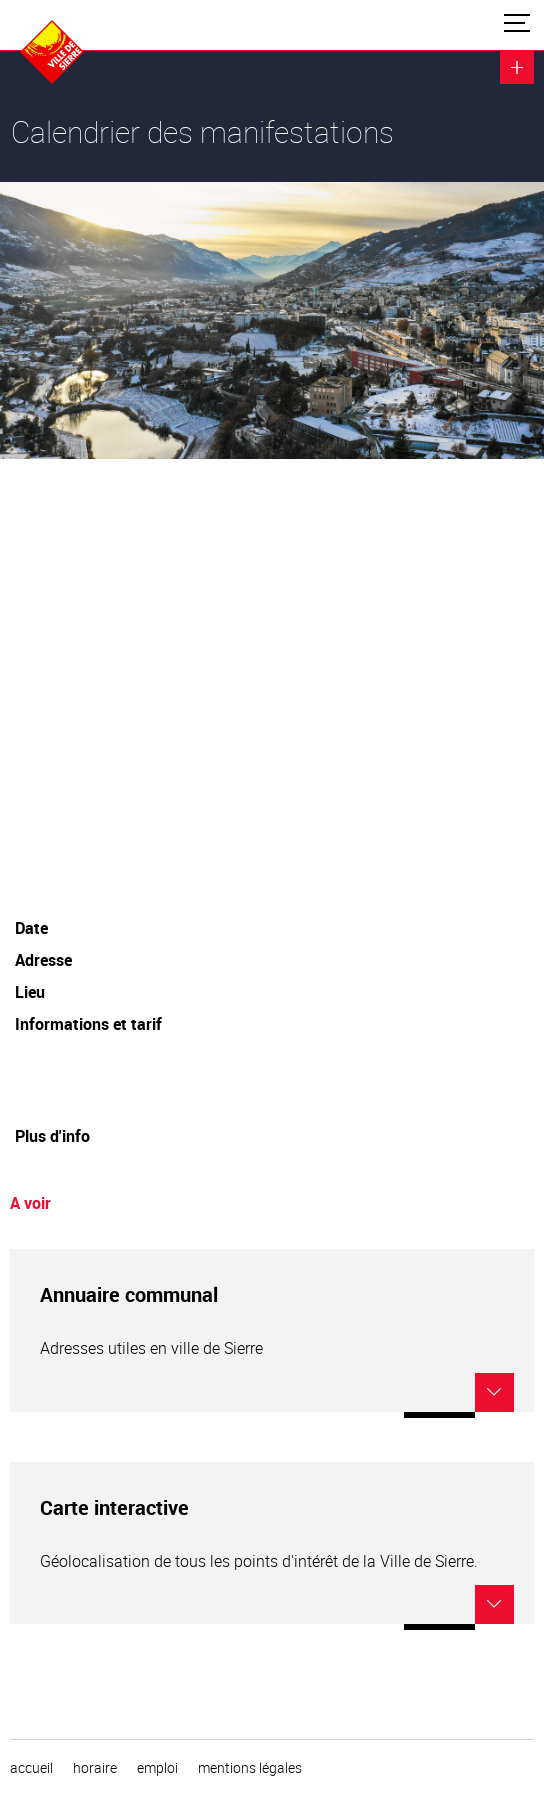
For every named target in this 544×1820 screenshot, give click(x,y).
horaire (95, 1768)
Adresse (43, 960)
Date (31, 928)
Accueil (31, 1768)
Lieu (30, 992)
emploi (157, 1768)
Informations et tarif (88, 1024)
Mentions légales (250, 1768)
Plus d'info (52, 1136)
